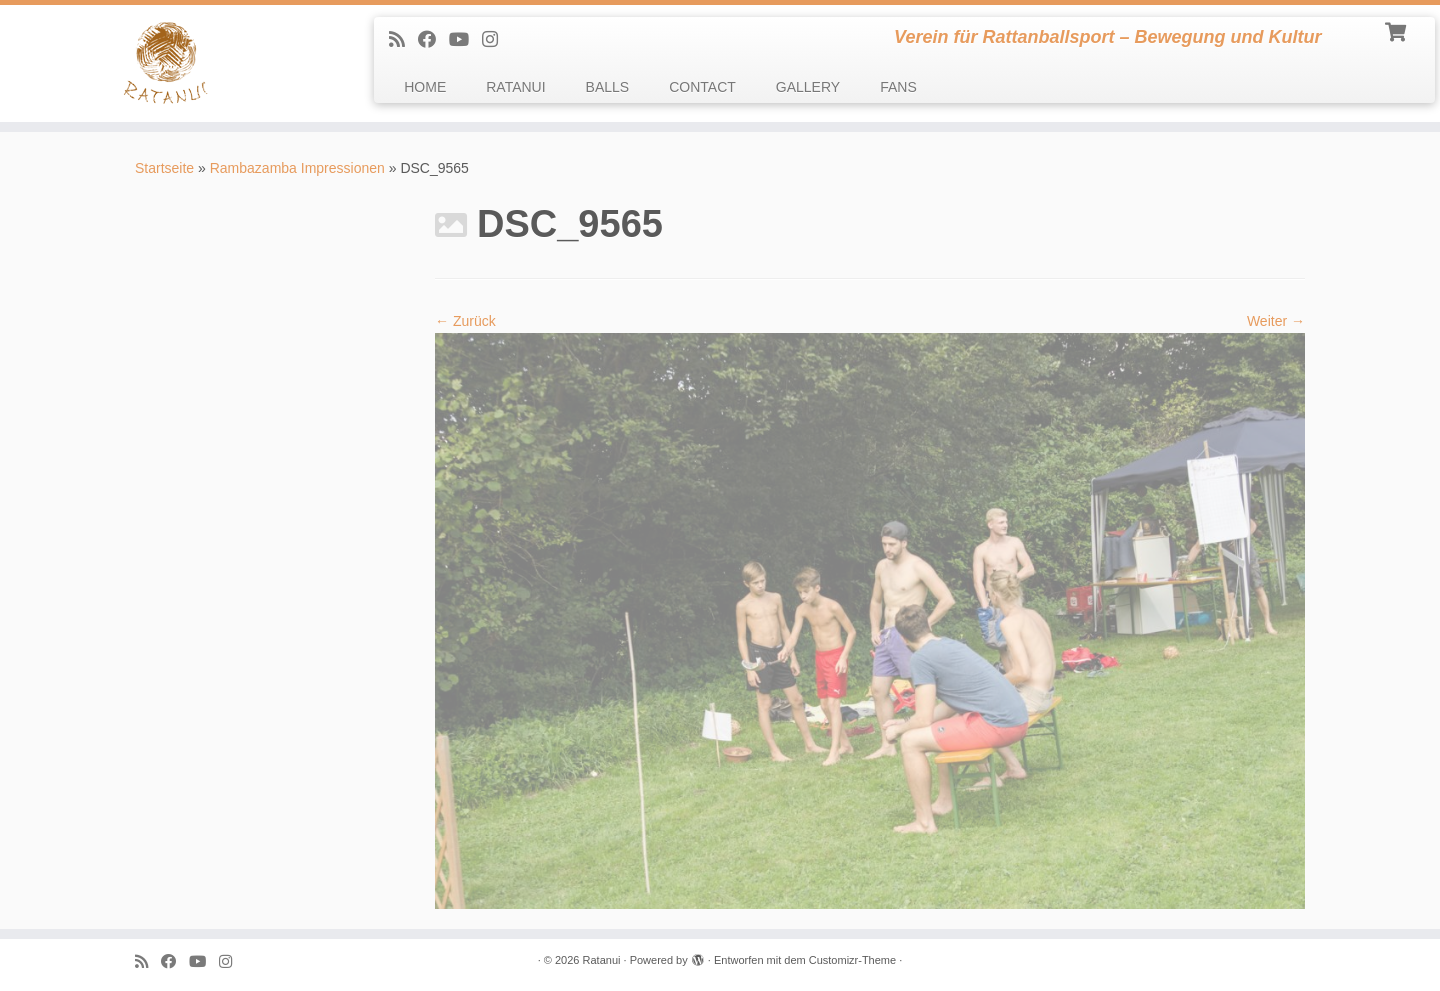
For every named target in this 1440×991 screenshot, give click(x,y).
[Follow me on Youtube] (465, 40)
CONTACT (702, 87)
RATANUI (515, 87)
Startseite (164, 168)
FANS (898, 87)
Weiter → (1276, 321)
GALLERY (808, 87)
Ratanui (602, 960)
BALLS (608, 87)
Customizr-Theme (852, 960)
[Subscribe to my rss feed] (403, 40)
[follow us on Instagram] (496, 40)
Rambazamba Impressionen (297, 168)
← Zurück (465, 321)
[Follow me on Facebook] (433, 40)
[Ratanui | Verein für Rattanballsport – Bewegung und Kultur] (166, 63)
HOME (425, 87)
